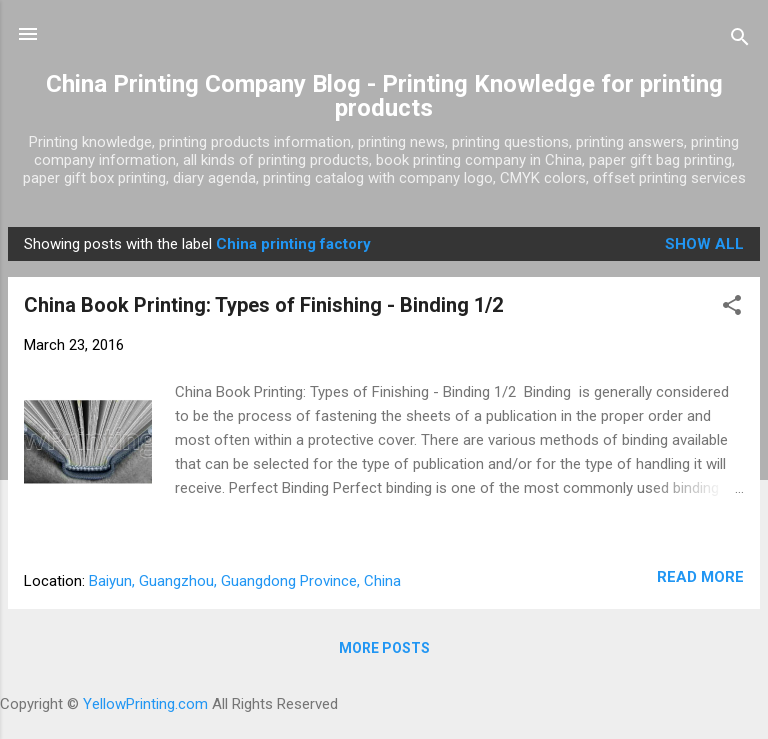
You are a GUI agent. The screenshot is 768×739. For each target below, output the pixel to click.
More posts (384, 648)
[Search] (740, 40)
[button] (732, 308)
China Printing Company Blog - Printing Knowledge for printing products (384, 96)
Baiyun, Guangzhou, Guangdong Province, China (245, 581)
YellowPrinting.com (145, 704)
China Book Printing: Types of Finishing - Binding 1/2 (263, 305)
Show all (704, 244)
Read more (700, 577)
